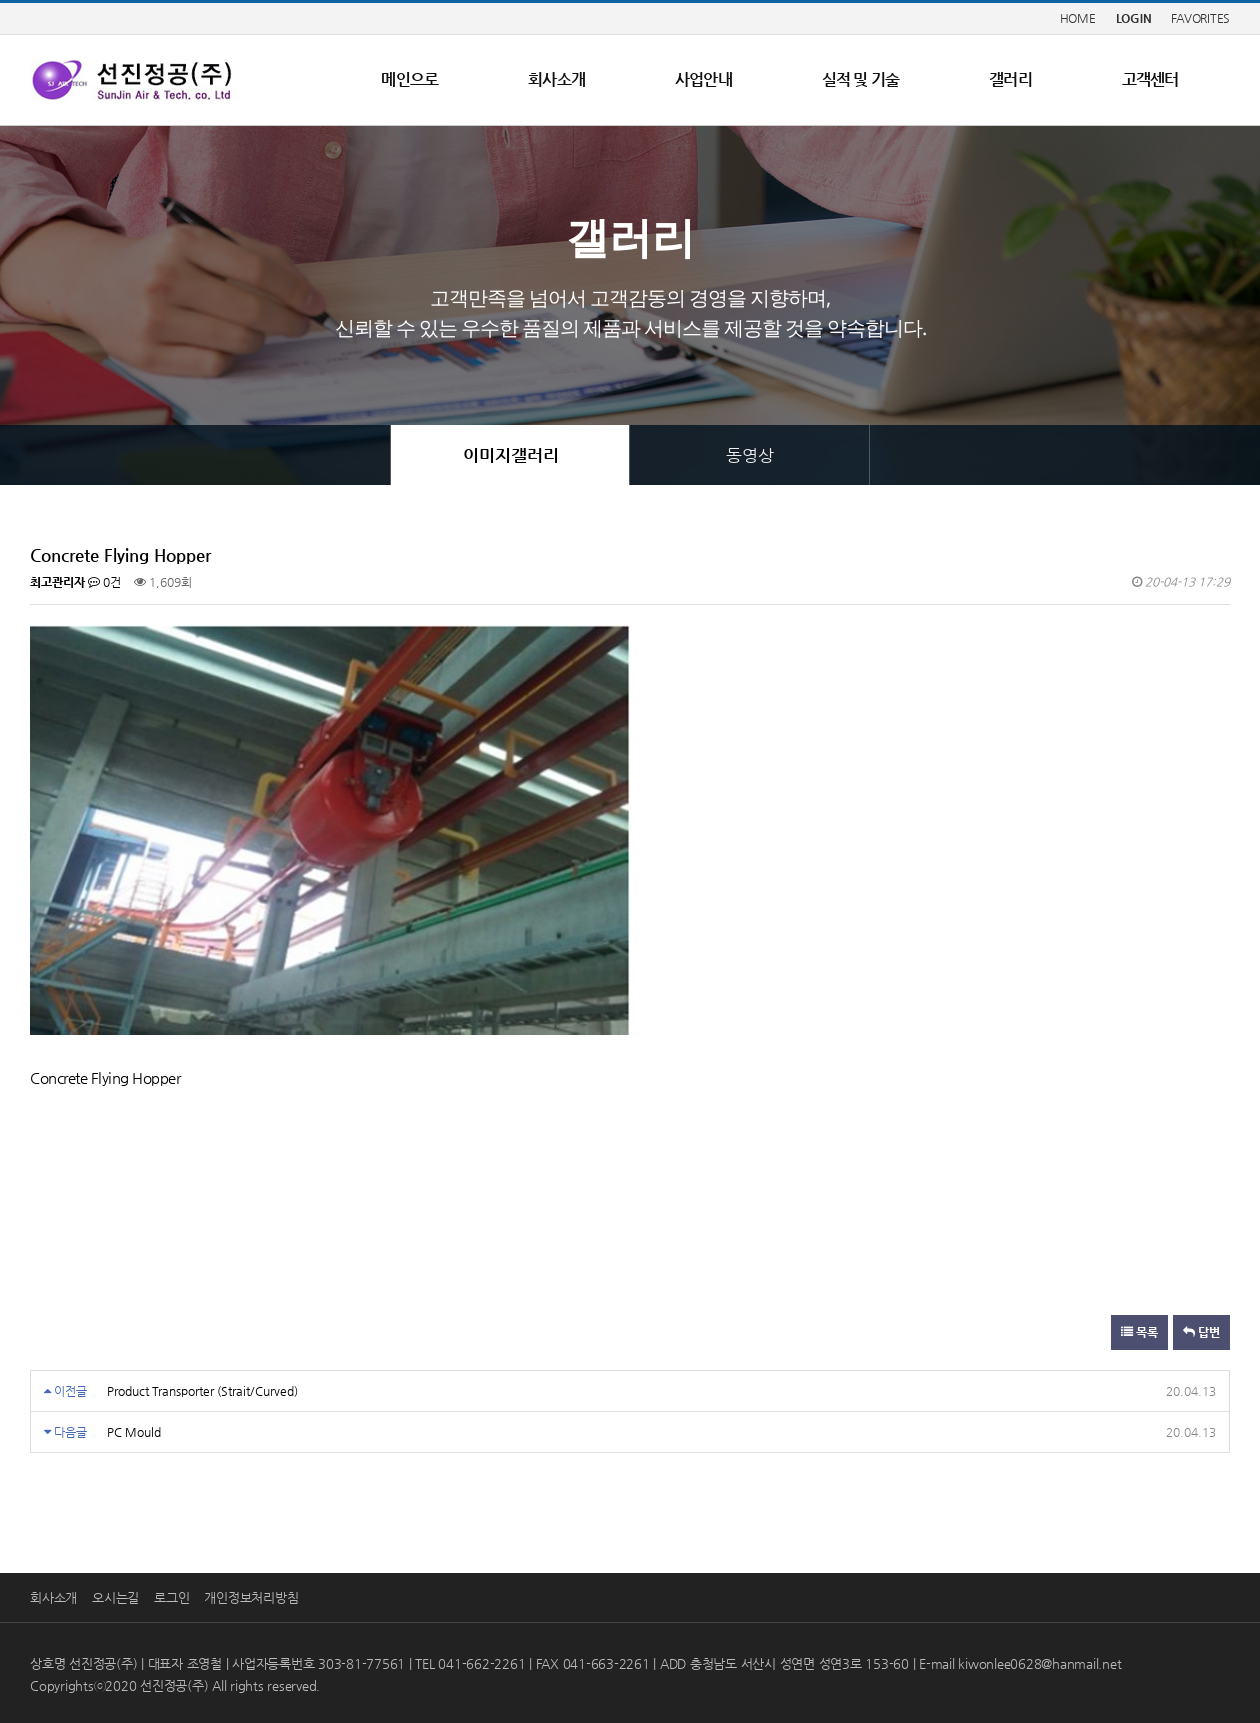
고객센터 (1150, 79)
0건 (104, 582)
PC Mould (134, 1432)
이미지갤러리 (511, 455)
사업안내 (703, 79)
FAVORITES (1200, 18)
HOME (1078, 18)
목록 (1139, 1332)
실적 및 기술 (860, 79)
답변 (1201, 1332)
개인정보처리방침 (251, 1597)
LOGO (132, 80)
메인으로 (409, 79)
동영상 (750, 455)
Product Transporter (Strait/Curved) (202, 1391)
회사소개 (556, 79)
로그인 (171, 1597)
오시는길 (115, 1597)
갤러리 (1010, 79)
